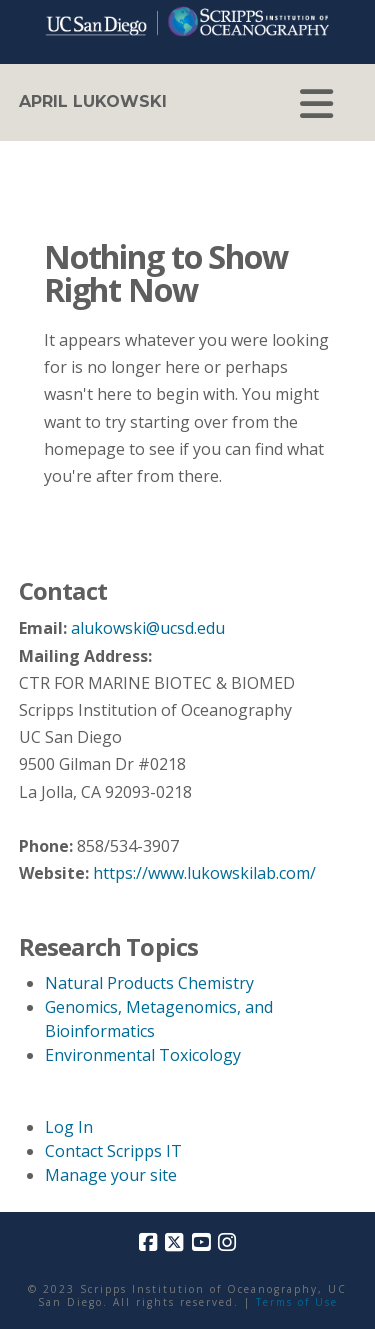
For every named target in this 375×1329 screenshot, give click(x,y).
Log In (69, 1127)
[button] (316, 104)
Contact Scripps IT (113, 1151)
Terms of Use (297, 1302)
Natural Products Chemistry (149, 983)
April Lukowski (93, 102)
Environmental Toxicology (143, 1055)
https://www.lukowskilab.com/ (204, 873)
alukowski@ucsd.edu (148, 628)
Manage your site (111, 1175)
